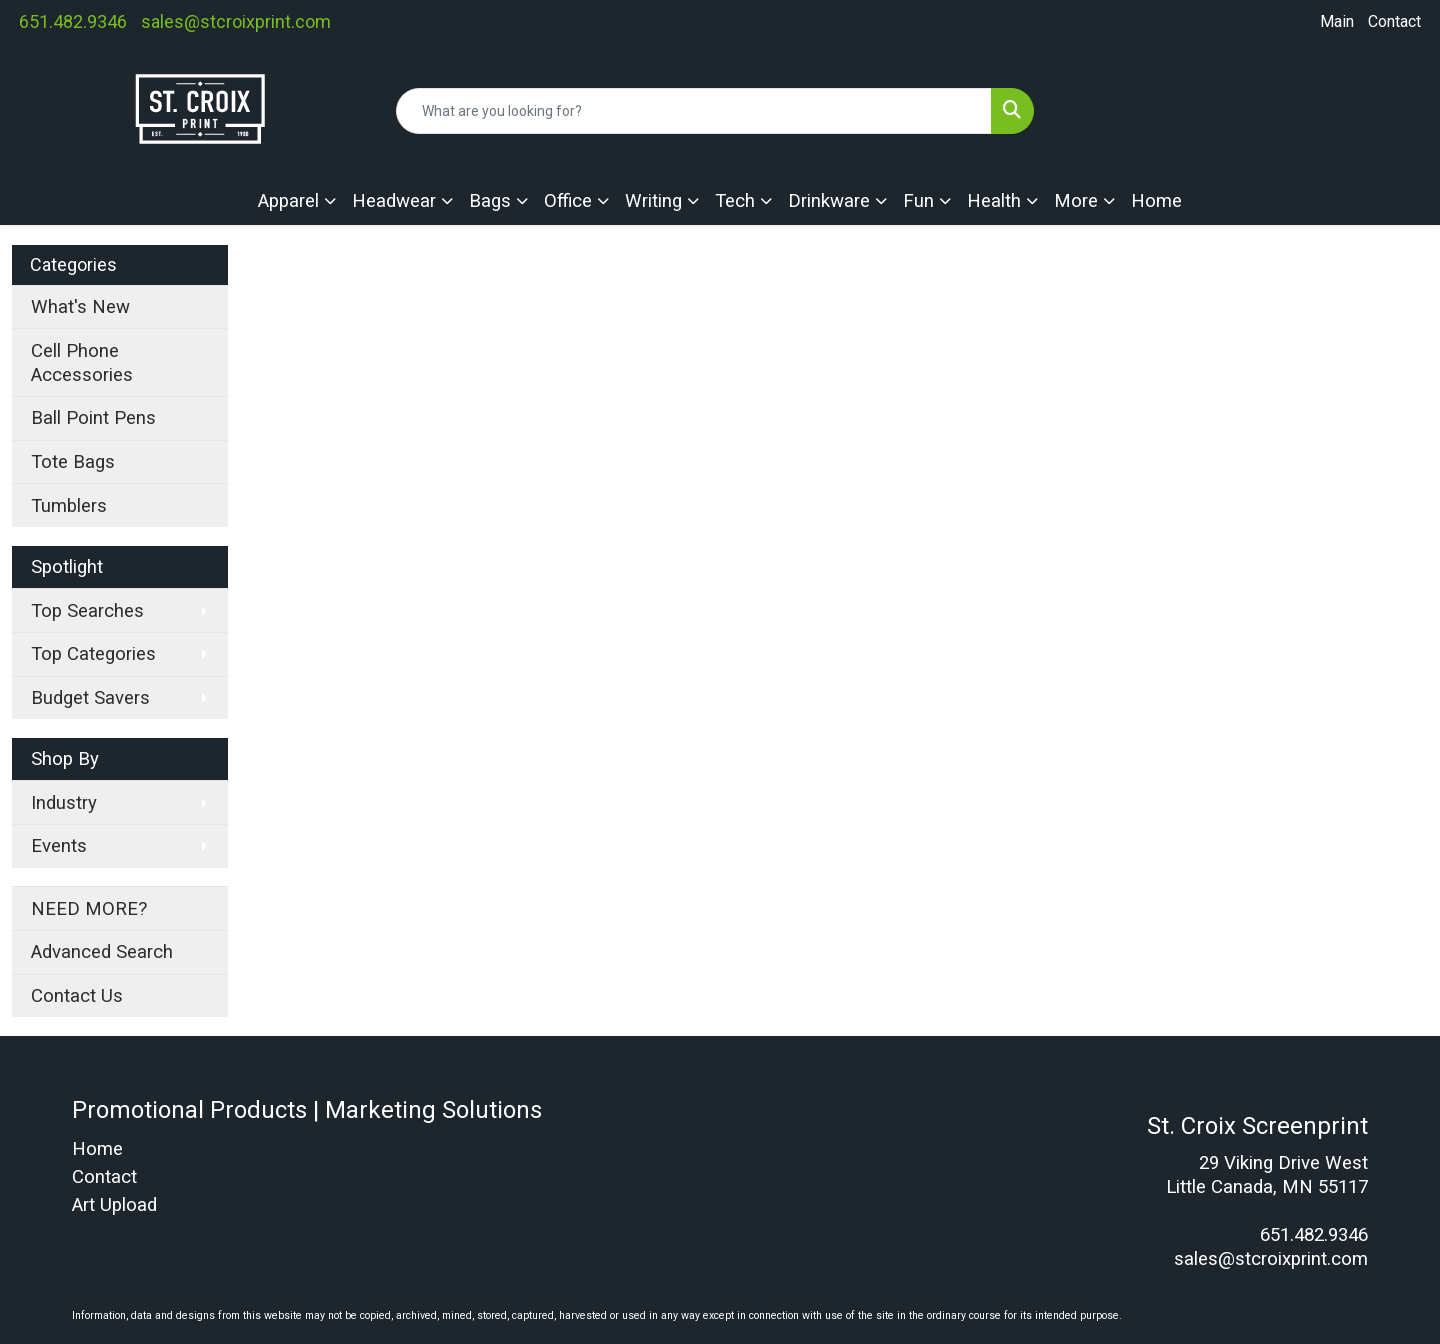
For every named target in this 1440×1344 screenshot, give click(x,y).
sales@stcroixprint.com (236, 21)
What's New (80, 307)
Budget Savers (90, 698)
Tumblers (69, 506)
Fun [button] (918, 201)
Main (1337, 21)
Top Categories (93, 654)
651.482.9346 (73, 21)
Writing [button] (653, 201)
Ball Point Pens (93, 418)
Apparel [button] (288, 201)
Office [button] (568, 201)
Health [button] (994, 201)
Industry (64, 803)
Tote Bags (73, 462)
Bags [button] (490, 201)
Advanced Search (102, 952)
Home (1156, 201)
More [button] (1076, 201)
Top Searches (87, 611)
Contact (1394, 21)
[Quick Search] (694, 111)
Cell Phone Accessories (82, 363)
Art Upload (114, 1205)
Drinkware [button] (829, 201)
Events (59, 846)
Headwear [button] (394, 201)
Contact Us (77, 996)
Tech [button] (735, 201)
